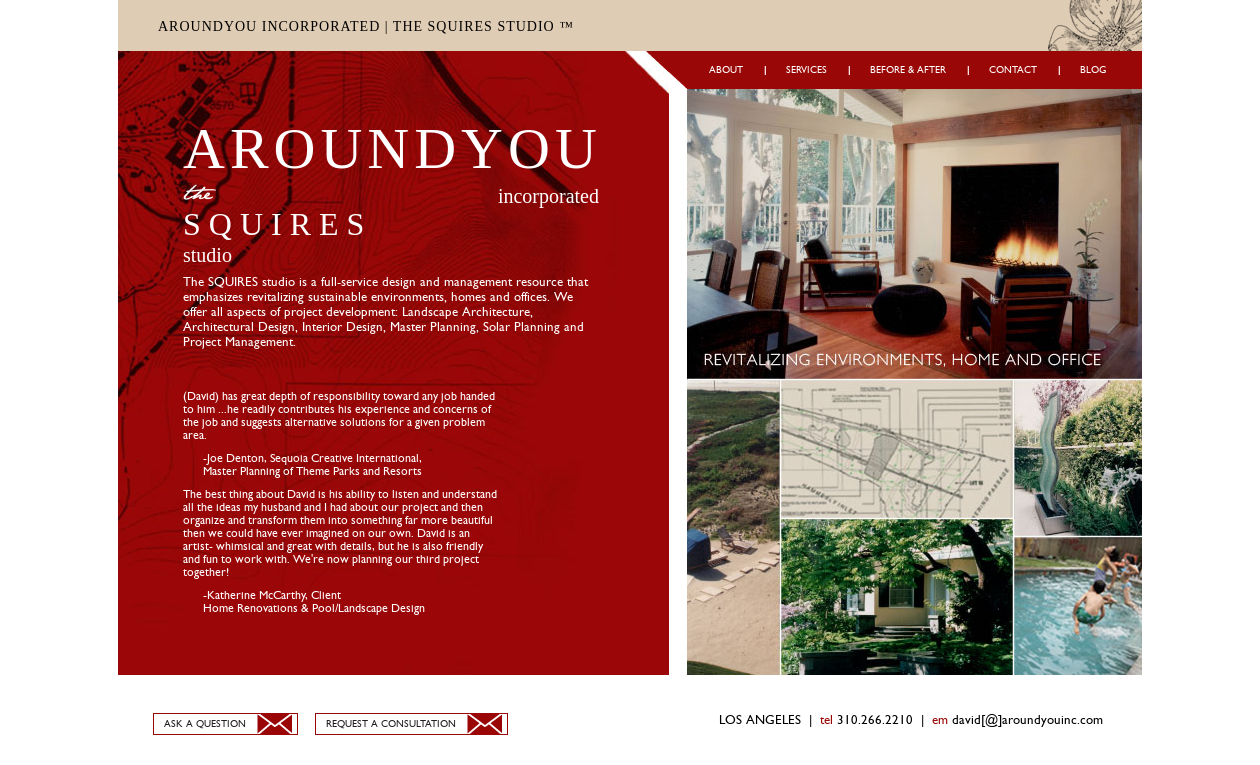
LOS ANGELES (760, 720)
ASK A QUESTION (205, 724)
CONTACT (1013, 70)
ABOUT (726, 70)
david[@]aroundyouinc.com (1027, 720)
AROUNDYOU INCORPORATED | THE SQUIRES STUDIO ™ (366, 26)
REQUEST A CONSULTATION (391, 724)
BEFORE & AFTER (908, 70)
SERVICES (806, 70)
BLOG (1093, 70)
